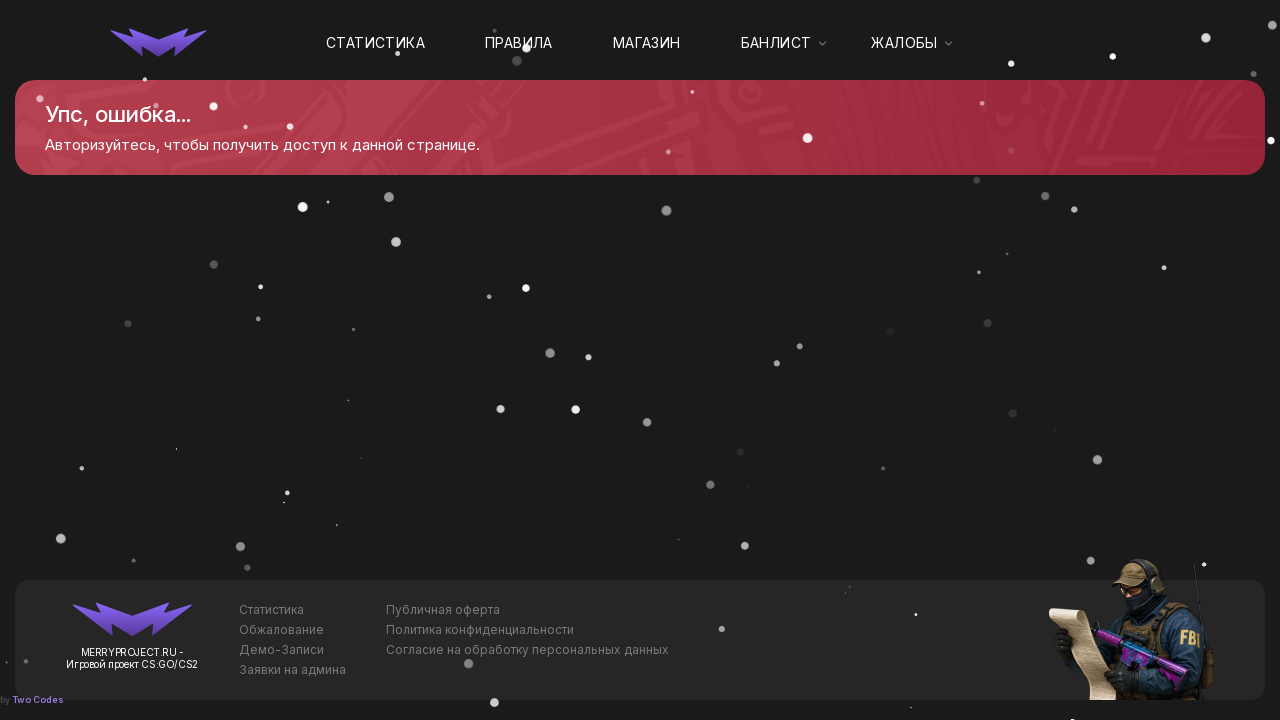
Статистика (375, 42)
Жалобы (904, 42)
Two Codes (38, 699)
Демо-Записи (281, 649)
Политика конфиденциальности (480, 629)
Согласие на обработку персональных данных (527, 649)
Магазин (647, 42)
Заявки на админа (292, 669)
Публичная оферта (443, 609)
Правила (519, 42)
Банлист (776, 42)
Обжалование (281, 629)
